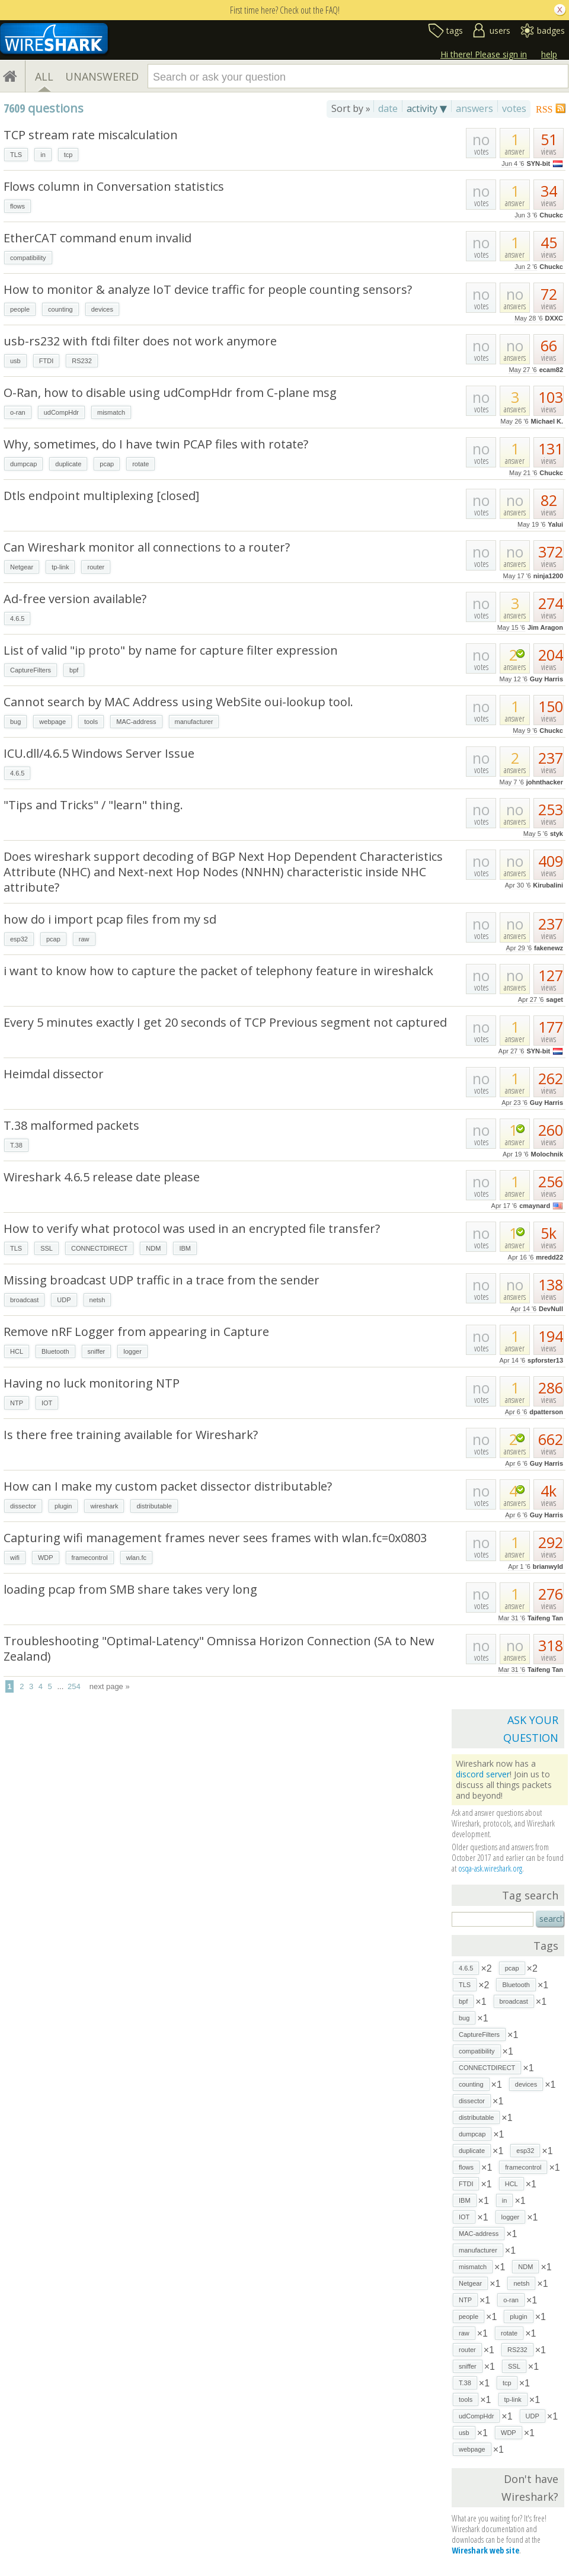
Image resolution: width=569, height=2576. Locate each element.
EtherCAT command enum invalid (97, 238)
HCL (16, 1351)
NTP (16, 1402)
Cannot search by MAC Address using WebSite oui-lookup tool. (178, 702)
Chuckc (551, 215)
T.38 (16, 1145)
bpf (73, 670)
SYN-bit (538, 163)
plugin (63, 1506)
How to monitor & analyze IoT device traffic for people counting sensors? (208, 289)
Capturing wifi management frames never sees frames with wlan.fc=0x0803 (215, 1538)
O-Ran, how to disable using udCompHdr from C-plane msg (170, 393)
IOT (46, 1402)
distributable (153, 1506)
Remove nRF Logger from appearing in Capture (136, 1332)
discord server (483, 1774)
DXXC (554, 318)
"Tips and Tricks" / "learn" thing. (93, 805)
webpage (52, 721)
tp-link (60, 567)
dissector (23, 1506)
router (95, 567)
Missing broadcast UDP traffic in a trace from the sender (161, 1280)
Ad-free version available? (75, 599)
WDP (45, 1557)
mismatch (111, 412)
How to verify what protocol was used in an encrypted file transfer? (192, 1228)
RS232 (82, 360)
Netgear (21, 567)
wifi (15, 1557)
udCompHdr (61, 412)
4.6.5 (17, 618)
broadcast (24, 1299)
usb (15, 360)
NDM (153, 1248)
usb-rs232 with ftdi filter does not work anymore (140, 341)
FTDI (46, 360)
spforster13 (545, 1360)
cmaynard (534, 1205)
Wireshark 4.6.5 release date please (102, 1177)
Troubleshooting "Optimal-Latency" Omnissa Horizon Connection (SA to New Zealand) (219, 1648)
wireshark (104, 1506)
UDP (64, 1299)
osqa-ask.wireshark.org (490, 1868)
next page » (109, 1686)
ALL (44, 76)
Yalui (555, 524)
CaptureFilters (30, 670)
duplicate (68, 463)
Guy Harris (546, 679)
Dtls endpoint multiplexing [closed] (101, 496)
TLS (16, 154)
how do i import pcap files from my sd (110, 919)
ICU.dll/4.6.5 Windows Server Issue (99, 753)
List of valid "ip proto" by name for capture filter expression (171, 650)
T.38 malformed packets (71, 1125)
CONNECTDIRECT (99, 1248)
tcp (68, 154)
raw (84, 939)
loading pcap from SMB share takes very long (130, 1589)
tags (454, 30)
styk (556, 833)
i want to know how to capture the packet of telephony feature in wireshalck (218, 971)
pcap (107, 463)
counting (60, 309)
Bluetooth (55, 1351)
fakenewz (548, 947)
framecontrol (90, 1557)
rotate (140, 463)
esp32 (19, 939)
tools (91, 721)
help (549, 54)
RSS (544, 109)
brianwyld (548, 1566)
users (500, 30)
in (43, 154)
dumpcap (23, 463)
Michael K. (547, 421)
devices (102, 309)
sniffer (97, 1351)
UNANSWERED (102, 76)
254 (74, 1686)
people (20, 309)
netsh (97, 1299)
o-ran (17, 412)
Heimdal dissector (54, 1074)
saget (554, 999)
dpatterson (546, 1411)
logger (132, 1351)
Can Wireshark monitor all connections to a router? (147, 547)
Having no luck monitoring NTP (92, 1383)
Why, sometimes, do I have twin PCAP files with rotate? (156, 444)
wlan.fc (136, 1557)
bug (15, 721)
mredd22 (549, 1257)
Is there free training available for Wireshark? (131, 1435)
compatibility (28, 257)
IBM (185, 1248)
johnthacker (544, 782)
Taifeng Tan (545, 1618)
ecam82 (551, 369)
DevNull (551, 1308)
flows (17, 206)
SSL (46, 1248)
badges (551, 30)
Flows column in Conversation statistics (114, 186)
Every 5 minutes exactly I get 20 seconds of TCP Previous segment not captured (225, 1022)
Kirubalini (548, 885)
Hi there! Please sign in (483, 54)
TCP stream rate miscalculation (91, 135)
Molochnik (547, 1154)
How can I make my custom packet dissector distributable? (168, 1486)
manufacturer (194, 721)
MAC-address (136, 721)
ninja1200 (548, 575)
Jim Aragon (545, 627)
